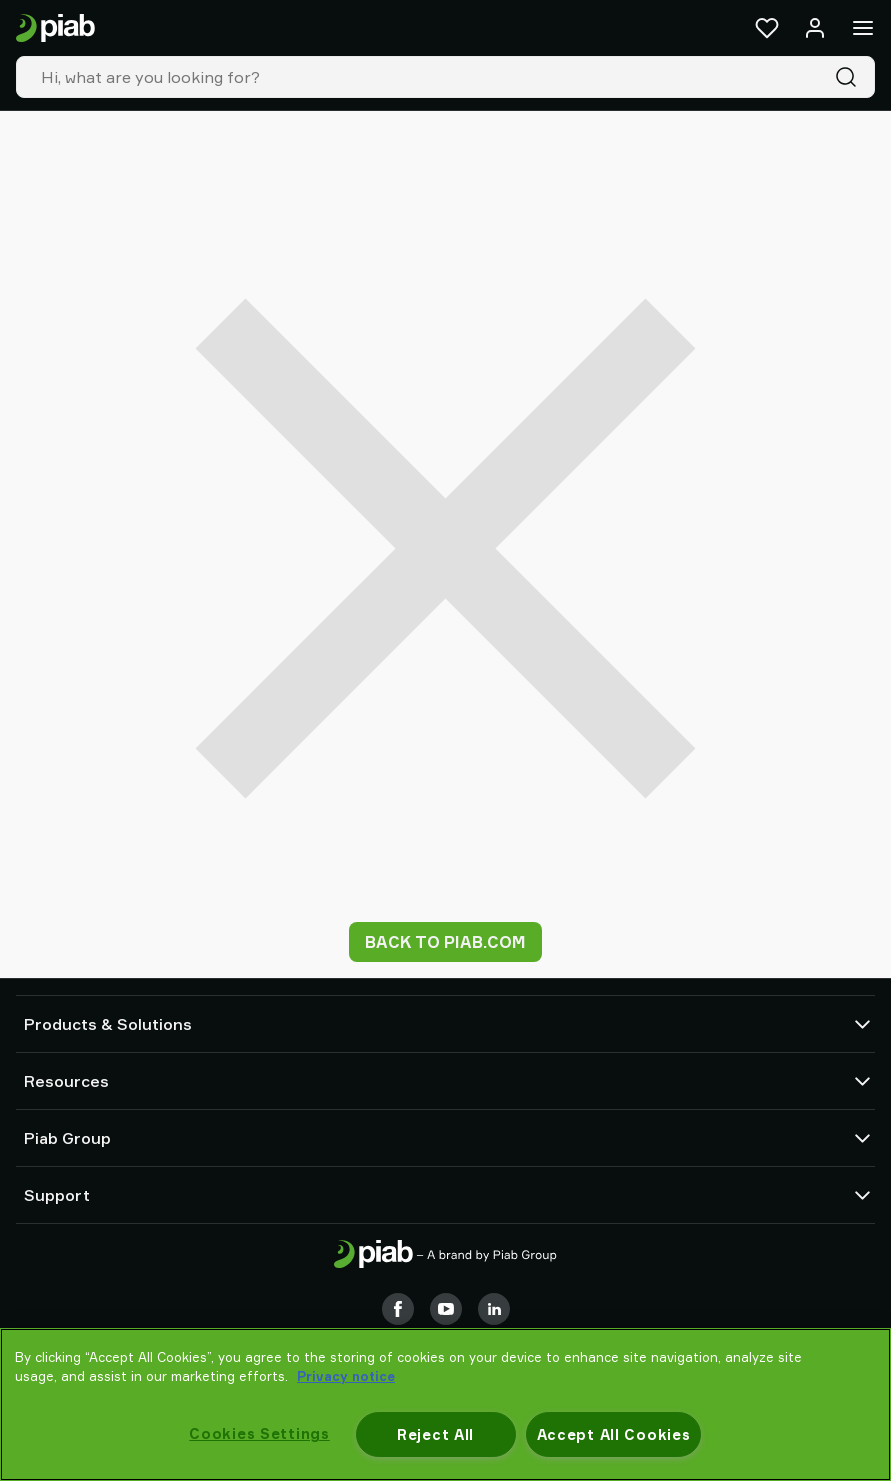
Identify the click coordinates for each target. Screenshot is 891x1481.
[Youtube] (446, 1309)
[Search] (850, 77)
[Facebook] (398, 1309)
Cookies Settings (259, 1433)
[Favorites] (767, 28)
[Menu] (863, 28)
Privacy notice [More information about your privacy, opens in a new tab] (346, 1376)
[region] (445, 1404)
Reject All (435, 1434)
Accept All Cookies (614, 1434)
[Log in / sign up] (815, 28)
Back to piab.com (445, 942)
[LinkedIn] (494, 1309)
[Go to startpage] (55, 28)
